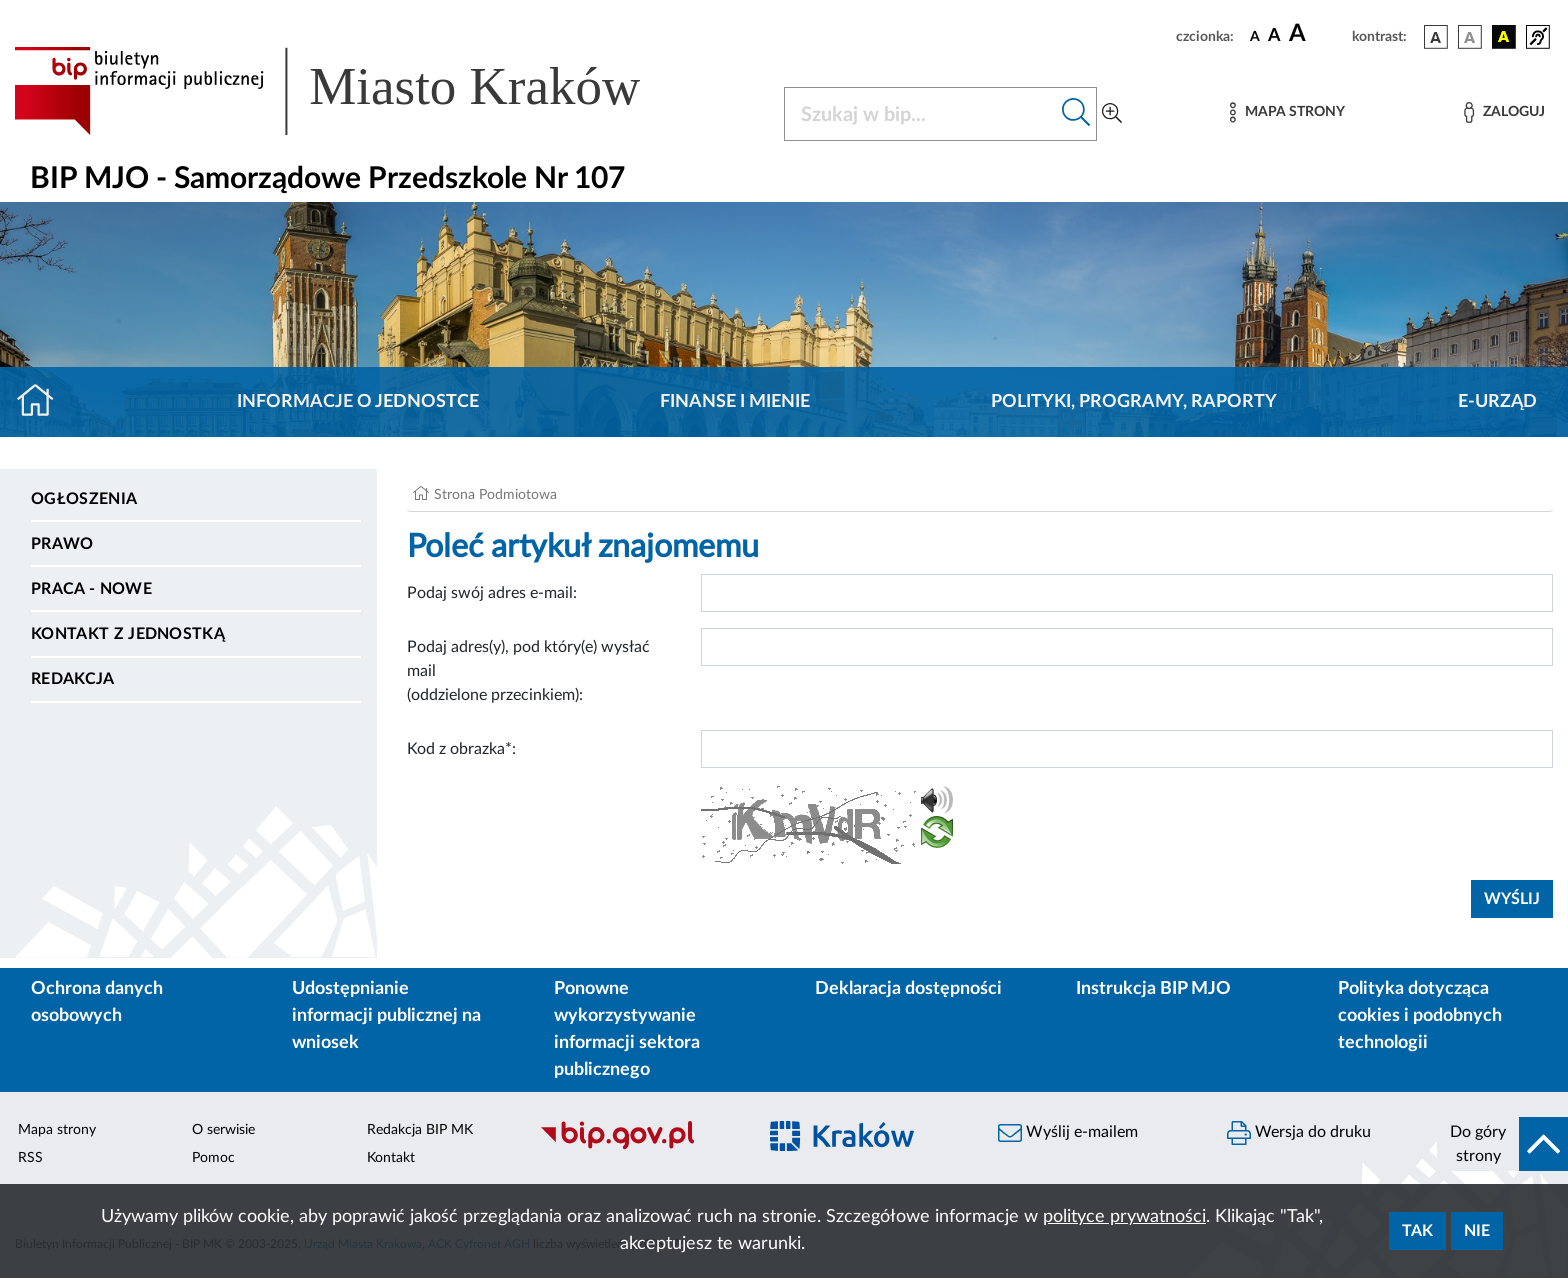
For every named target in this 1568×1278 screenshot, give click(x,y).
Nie (1477, 1231)
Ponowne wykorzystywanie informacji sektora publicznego (627, 1029)
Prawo (62, 544)
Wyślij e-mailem (1068, 1133)
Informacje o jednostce (358, 402)
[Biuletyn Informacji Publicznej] (637, 1147)
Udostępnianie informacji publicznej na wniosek (386, 1016)
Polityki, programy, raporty (1134, 402)
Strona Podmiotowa (495, 495)
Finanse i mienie (735, 402)
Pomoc (213, 1158)
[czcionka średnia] (1274, 36)
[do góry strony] (1502, 1144)
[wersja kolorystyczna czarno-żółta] (1504, 37)
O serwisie (223, 1130)
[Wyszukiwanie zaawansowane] (1112, 114)
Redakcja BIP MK (420, 1130)
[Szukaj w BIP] (920, 114)
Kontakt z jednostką (128, 634)
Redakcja (73, 679)
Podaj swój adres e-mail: (492, 593)
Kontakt (391, 1158)
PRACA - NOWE (91, 589)
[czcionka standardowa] (1255, 36)
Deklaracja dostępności (908, 989)
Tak (1417, 1231)
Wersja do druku (1299, 1133)
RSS (30, 1158)
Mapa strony (57, 1130)
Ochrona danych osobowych (97, 1002)
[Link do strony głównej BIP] (356, 91)
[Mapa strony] (1287, 112)
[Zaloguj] (1504, 112)
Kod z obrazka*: (461, 749)
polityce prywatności (1124, 1217)
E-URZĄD (1497, 402)
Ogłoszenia (84, 499)
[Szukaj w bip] (1076, 114)
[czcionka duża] (1317, 34)
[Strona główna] (43, 402)
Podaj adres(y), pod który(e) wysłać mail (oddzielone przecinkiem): (528, 671)
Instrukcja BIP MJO (1153, 989)
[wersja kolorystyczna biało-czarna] (1470, 37)
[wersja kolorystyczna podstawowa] (1436, 37)
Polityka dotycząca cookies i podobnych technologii (1420, 1016)
